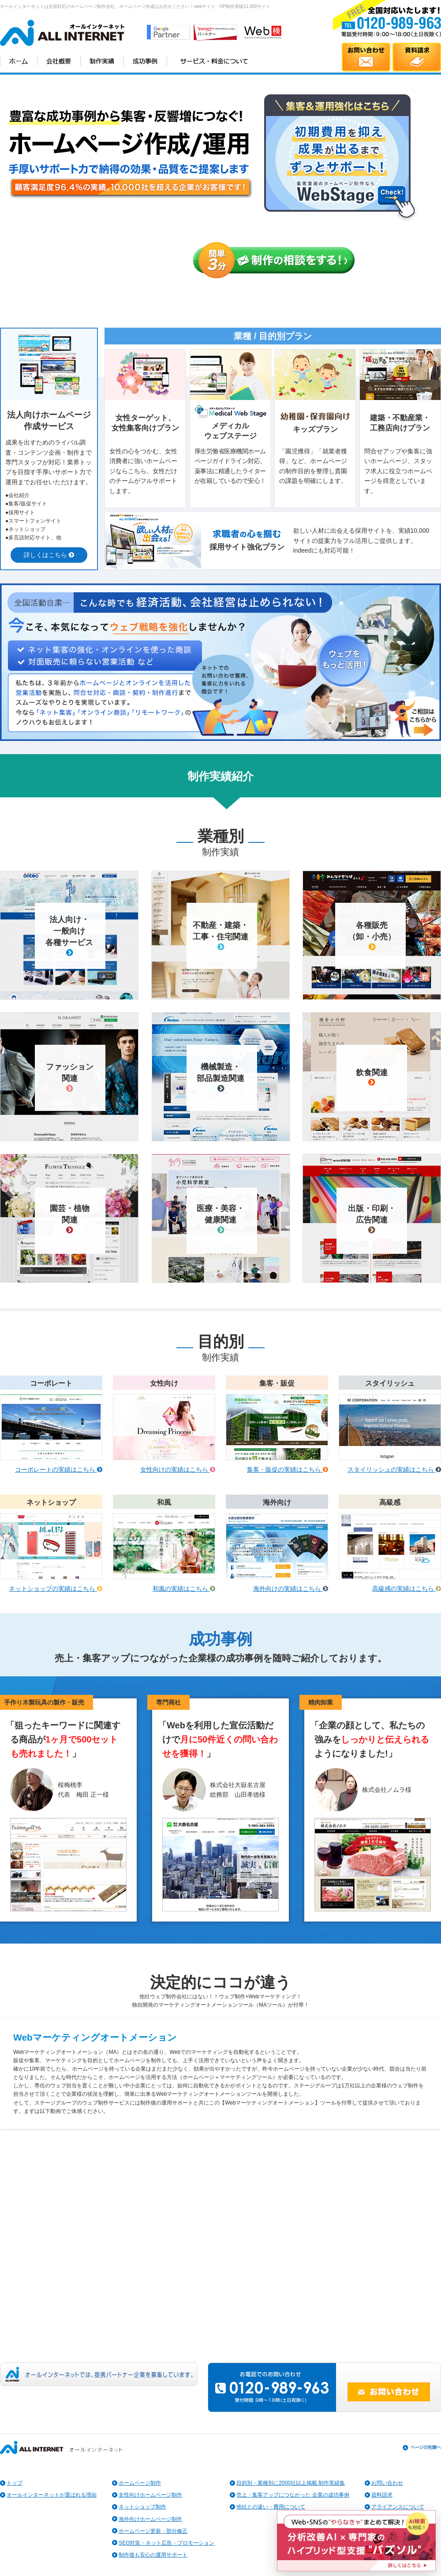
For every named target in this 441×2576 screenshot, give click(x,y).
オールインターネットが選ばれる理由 (52, 2495)
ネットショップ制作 (142, 2507)
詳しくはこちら (49, 554)
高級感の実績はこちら (406, 1588)
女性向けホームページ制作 (150, 2495)
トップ (14, 2483)
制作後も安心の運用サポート (153, 2555)
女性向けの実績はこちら (177, 1469)
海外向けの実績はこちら (290, 1588)
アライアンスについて (397, 2507)
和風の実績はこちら (184, 1588)
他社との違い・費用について (270, 2507)
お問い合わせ (387, 2483)
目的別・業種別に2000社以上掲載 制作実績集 (290, 2483)
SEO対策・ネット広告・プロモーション (166, 2543)
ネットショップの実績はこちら (55, 1588)
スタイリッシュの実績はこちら (394, 1469)
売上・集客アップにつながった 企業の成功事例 (292, 2495)
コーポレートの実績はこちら (58, 1469)
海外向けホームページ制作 (150, 2519)
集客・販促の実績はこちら (287, 1469)
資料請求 (381, 2495)
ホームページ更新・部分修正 (153, 2531)
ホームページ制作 (140, 2483)
